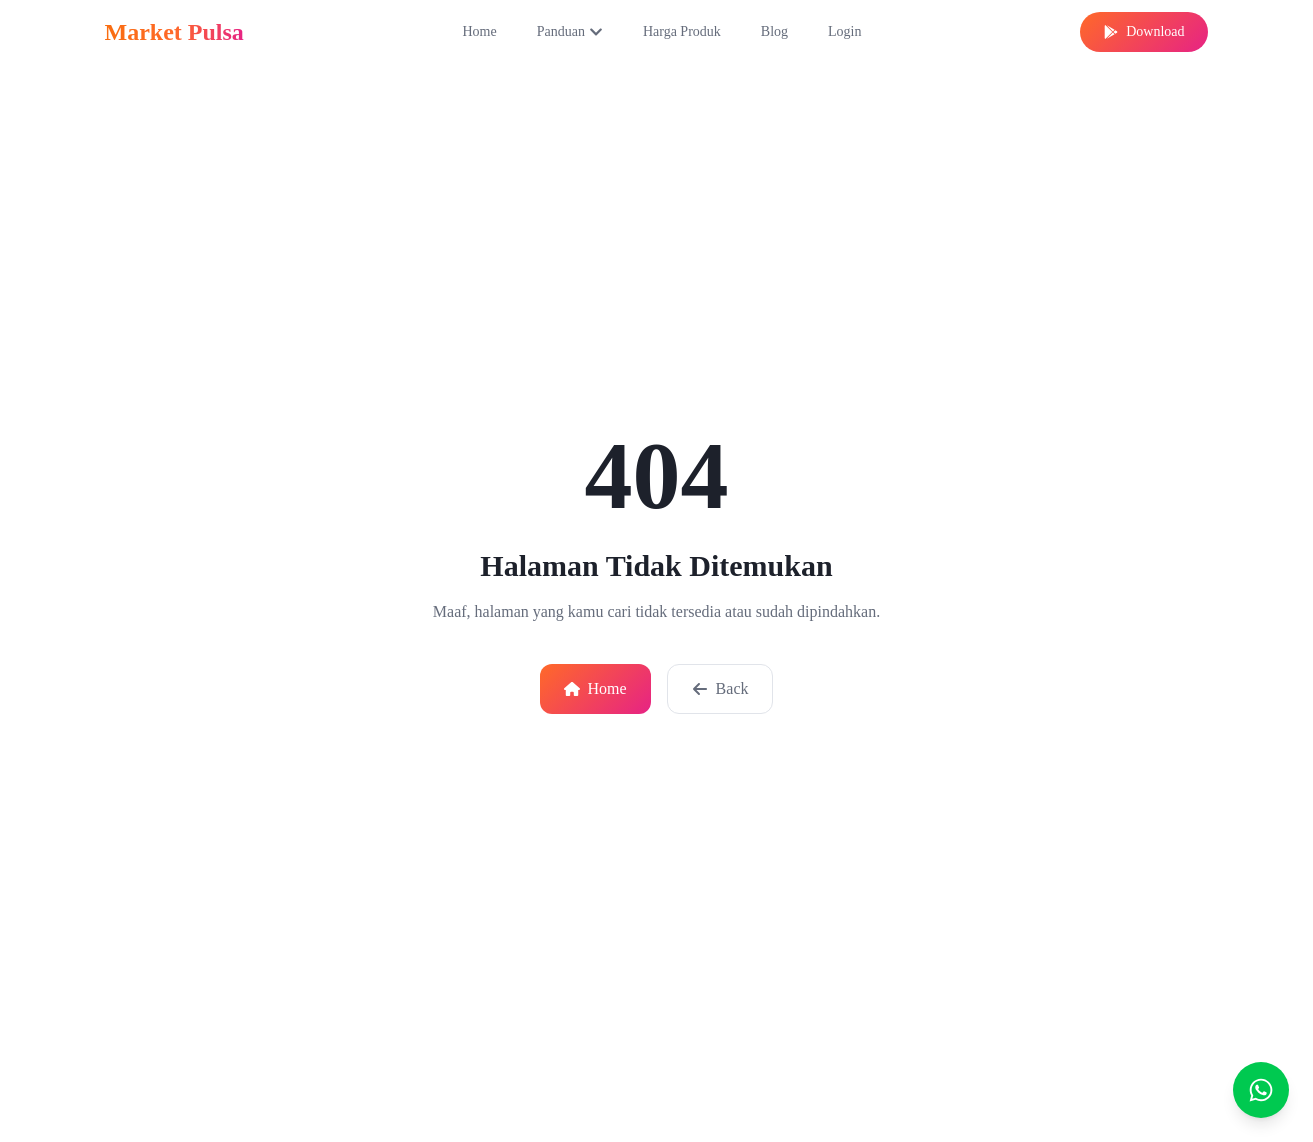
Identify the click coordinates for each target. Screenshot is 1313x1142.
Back (720, 688)
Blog (774, 31)
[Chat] (1261, 1090)
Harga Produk (682, 31)
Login (844, 31)
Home (479, 31)
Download (1144, 31)
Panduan (570, 31)
